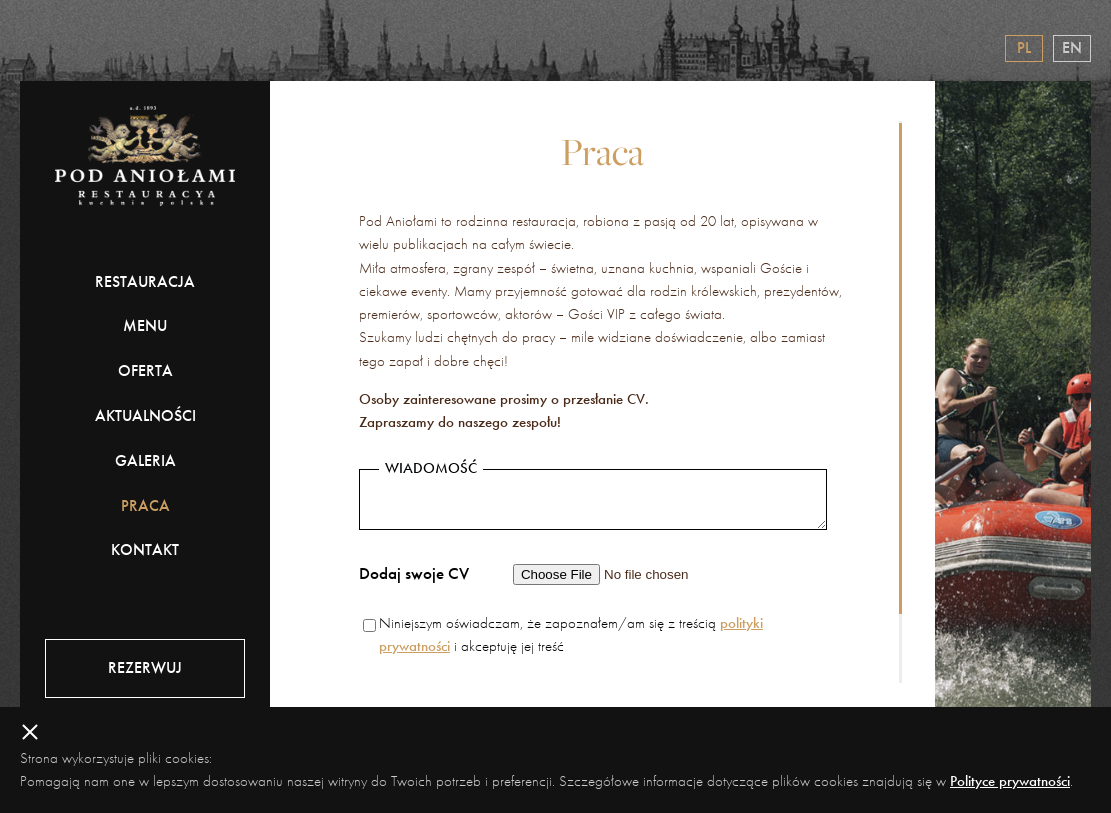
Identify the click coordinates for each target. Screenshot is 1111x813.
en (1072, 47)
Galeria (145, 460)
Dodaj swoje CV (414, 573)
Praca (145, 505)
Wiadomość (431, 469)
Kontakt (145, 549)
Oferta (145, 370)
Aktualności (145, 415)
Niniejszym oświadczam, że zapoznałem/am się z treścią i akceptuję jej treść (571, 634)
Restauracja (145, 281)
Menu (145, 325)
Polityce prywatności (1010, 781)
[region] (602, 402)
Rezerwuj (145, 667)
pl (1024, 47)
